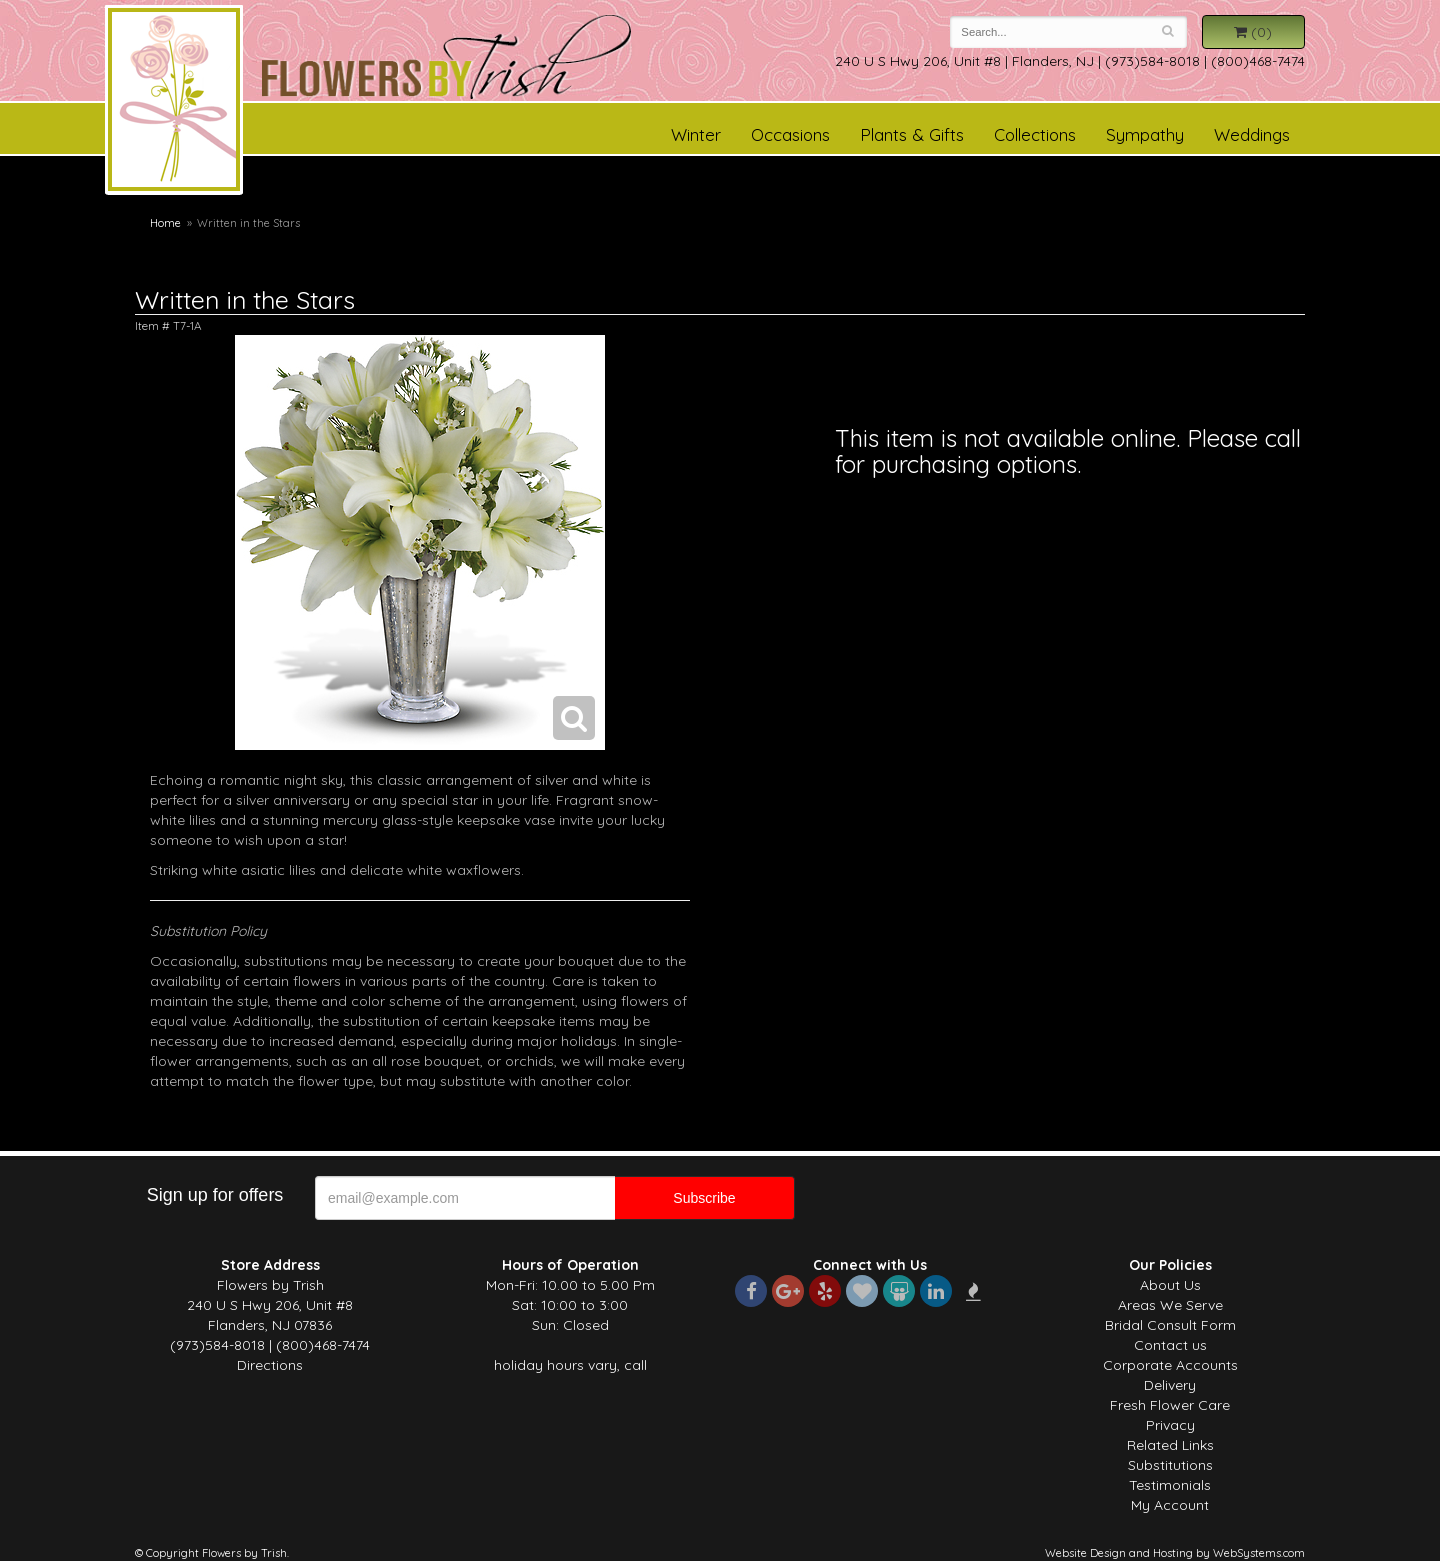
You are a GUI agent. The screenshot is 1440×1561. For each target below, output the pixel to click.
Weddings (1252, 134)
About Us (1170, 1285)
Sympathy (1145, 134)
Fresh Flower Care (1170, 1405)
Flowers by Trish (174, 103)
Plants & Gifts (912, 134)
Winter (696, 134)
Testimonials (1170, 1485)
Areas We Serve (1170, 1305)
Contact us (1170, 1345)
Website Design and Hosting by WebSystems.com (1175, 1553)
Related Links (1170, 1445)
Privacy (1170, 1425)
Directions (270, 1365)
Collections (1035, 134)
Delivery (1170, 1385)
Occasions (790, 134)
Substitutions (1170, 1465)
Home (165, 223)
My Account (1170, 1505)
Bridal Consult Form (1170, 1325)
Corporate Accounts (1170, 1365)
